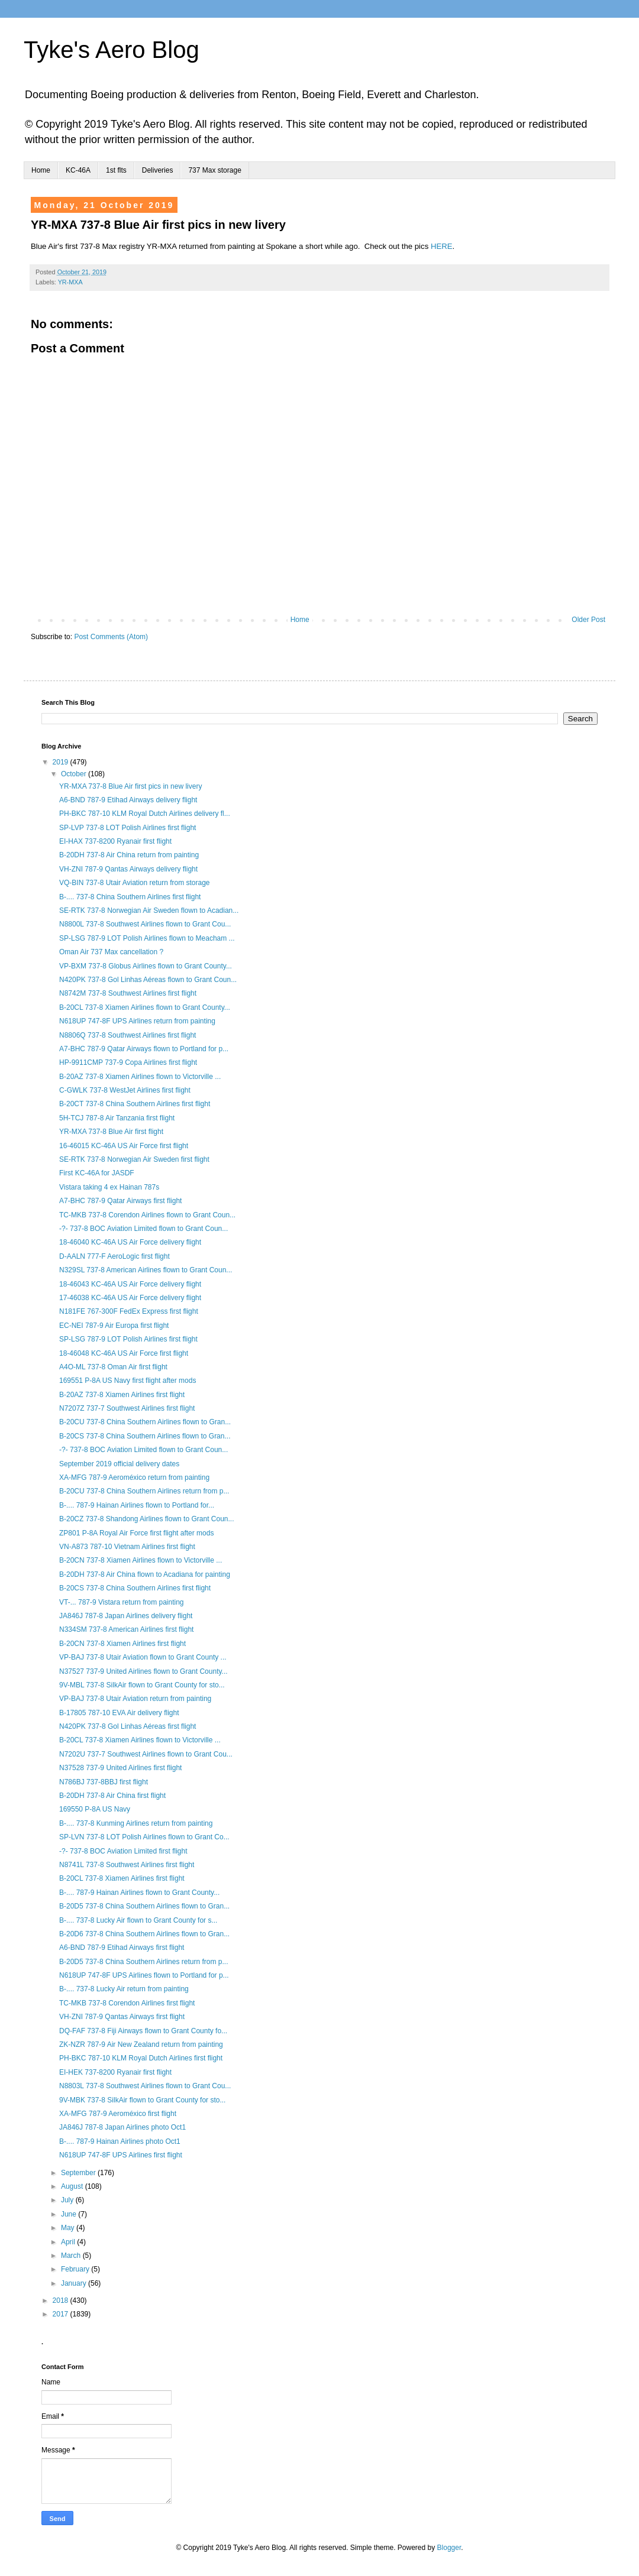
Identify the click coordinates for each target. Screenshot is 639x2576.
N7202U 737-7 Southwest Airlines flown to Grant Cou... (146, 1754)
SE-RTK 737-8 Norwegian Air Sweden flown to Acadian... (148, 910)
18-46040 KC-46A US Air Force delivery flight (130, 1242)
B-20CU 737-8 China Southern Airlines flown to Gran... (145, 1422)
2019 (61, 762)
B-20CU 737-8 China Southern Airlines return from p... (144, 1491)
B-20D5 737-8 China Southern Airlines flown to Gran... (144, 1906)
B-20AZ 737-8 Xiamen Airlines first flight (122, 1395)
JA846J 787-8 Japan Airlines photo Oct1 (122, 2127)
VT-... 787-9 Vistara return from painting (121, 1602)
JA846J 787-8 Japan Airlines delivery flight (125, 1616)
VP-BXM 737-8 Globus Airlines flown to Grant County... (145, 966)
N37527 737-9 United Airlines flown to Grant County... (143, 1671)
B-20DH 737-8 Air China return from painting (129, 855)
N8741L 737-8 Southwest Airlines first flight (126, 1865)
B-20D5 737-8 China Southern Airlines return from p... (143, 1962)
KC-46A (78, 170)
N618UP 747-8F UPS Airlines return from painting (137, 1021)
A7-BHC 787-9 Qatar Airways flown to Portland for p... (143, 1049)
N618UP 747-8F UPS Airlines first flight (120, 2155)
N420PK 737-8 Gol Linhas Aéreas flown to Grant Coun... (148, 980)
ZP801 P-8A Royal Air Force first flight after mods (136, 1533)
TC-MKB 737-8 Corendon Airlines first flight (127, 2003)
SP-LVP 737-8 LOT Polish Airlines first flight (127, 828)
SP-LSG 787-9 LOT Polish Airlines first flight (128, 1339)
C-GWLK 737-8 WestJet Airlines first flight (125, 1090)
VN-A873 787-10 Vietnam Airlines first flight (127, 1547)
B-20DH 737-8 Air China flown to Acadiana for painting (144, 1574)
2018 (61, 2300)
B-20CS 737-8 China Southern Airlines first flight (135, 1588)
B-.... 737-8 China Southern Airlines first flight (130, 897)
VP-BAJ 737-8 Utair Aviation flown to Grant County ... (143, 1657)
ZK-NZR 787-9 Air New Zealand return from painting (141, 2044)
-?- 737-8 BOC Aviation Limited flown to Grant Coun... (143, 1228)
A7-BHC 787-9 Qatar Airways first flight (120, 1201)
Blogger (449, 2547)
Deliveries (157, 170)
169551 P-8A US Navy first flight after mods (127, 1380)
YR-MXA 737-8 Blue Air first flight (111, 1131)
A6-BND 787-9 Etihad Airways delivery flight (128, 800)
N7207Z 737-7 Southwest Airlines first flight (127, 1408)
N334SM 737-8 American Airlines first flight (126, 1629)
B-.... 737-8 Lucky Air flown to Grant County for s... (138, 1920)
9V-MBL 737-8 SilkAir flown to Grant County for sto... (142, 1685)
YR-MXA (70, 282)
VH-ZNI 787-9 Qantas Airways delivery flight (128, 869)
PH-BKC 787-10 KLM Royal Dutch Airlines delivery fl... (144, 813)
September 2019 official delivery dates (119, 1464)
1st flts (116, 170)
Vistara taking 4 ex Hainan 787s (109, 1187)
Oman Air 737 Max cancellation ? (111, 952)
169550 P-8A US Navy (94, 1809)
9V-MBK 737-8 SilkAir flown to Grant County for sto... (142, 2100)
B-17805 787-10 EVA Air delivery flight (119, 1713)
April (69, 2242)
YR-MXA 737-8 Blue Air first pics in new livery (130, 786)
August (73, 2186)
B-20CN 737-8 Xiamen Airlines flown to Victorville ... (140, 1560)
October (74, 774)
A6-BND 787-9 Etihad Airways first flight (121, 1947)
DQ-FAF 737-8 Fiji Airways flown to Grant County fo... (143, 2031)
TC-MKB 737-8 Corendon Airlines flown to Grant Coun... (147, 1215)
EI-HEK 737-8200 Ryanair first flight (115, 2072)
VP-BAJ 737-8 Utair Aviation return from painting (135, 1698)
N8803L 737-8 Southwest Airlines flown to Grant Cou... (145, 2086)
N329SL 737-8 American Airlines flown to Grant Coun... (145, 1270)
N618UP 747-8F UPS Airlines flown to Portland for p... (144, 1975)
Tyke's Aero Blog (111, 50)
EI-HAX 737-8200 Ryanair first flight (115, 841)
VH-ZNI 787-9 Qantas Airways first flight (122, 2017)
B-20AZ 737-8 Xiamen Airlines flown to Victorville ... (140, 1076)
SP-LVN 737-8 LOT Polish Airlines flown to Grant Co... (144, 1837)
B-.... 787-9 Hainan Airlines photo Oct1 (119, 2141)
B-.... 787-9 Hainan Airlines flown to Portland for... (136, 1505)
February (76, 2269)
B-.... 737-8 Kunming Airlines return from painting (135, 1823)
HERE (442, 246)
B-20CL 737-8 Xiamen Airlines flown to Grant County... (144, 1007)
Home (40, 170)
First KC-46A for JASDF (96, 1173)
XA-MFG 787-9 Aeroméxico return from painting (134, 1477)
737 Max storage (214, 170)
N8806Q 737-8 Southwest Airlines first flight (127, 1035)
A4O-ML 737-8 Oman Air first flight (113, 1367)
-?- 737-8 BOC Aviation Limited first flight (123, 1851)
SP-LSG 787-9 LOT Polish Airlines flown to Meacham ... (147, 938)
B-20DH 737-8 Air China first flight (112, 1795)
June (69, 2214)
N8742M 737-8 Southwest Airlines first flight (127, 993)
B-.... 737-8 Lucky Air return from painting (124, 1989)
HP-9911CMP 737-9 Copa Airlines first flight (128, 1062)
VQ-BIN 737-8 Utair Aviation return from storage (134, 883)
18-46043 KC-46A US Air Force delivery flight (130, 1284)
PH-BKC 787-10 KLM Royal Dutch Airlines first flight (140, 2058)
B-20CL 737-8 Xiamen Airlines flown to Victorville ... (140, 1740)
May (68, 2228)
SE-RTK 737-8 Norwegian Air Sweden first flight (134, 1159)
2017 (61, 2314)
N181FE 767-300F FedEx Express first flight (128, 1311)
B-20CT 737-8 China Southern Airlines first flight (134, 1104)
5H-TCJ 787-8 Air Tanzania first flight (117, 1118)
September (79, 2173)
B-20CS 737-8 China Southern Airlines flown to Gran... (145, 1436)
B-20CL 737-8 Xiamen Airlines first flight (122, 1878)
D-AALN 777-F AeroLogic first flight (114, 1256)
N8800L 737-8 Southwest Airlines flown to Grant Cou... (145, 924)
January (74, 2283)
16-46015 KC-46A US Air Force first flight (123, 1146)
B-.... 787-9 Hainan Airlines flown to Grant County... (139, 1892)
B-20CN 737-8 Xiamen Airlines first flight (122, 1643)
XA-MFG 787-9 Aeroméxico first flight (117, 2114)
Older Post (588, 619)
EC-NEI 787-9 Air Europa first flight (114, 1325)
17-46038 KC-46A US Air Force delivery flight (130, 1298)
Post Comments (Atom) (111, 637)
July (68, 2200)
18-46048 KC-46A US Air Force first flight (123, 1353)
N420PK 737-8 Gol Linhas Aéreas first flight (127, 1726)
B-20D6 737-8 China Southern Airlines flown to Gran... (144, 1934)
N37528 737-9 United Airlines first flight (120, 1768)
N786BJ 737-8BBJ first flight (103, 1782)
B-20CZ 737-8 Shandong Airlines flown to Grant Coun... (146, 1519)
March (72, 2255)
